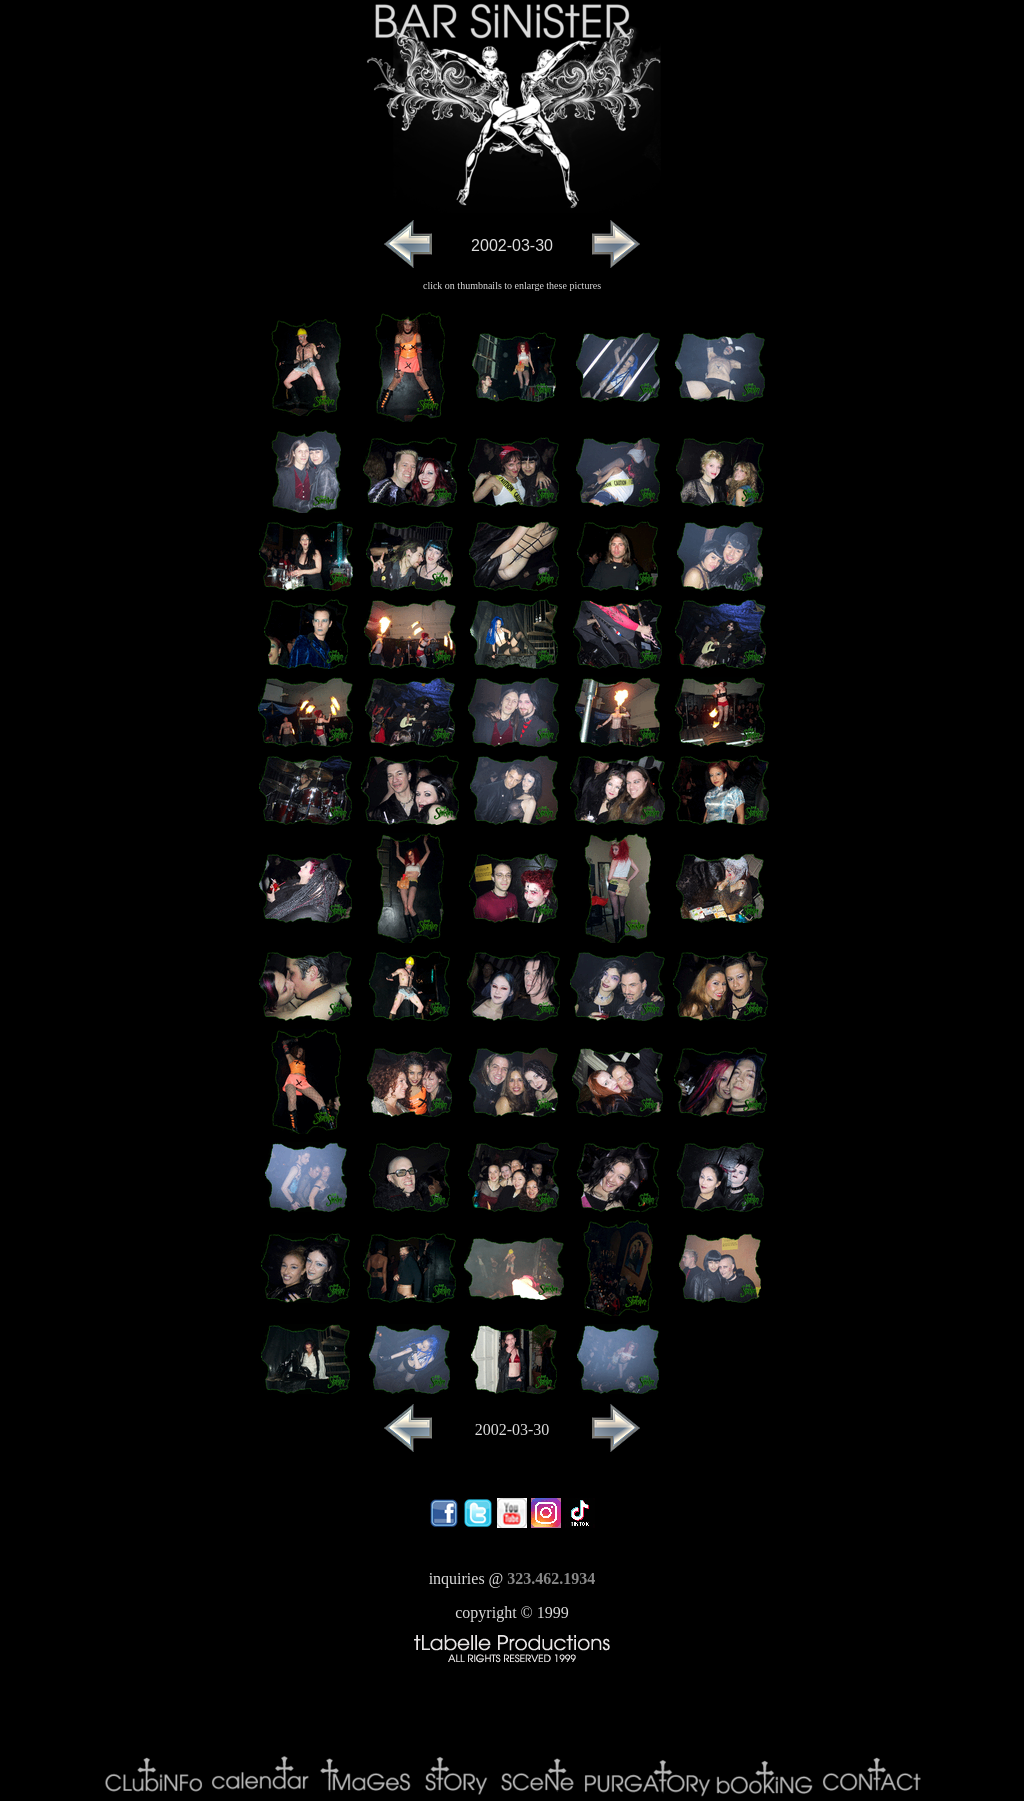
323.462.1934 (551, 1578)
